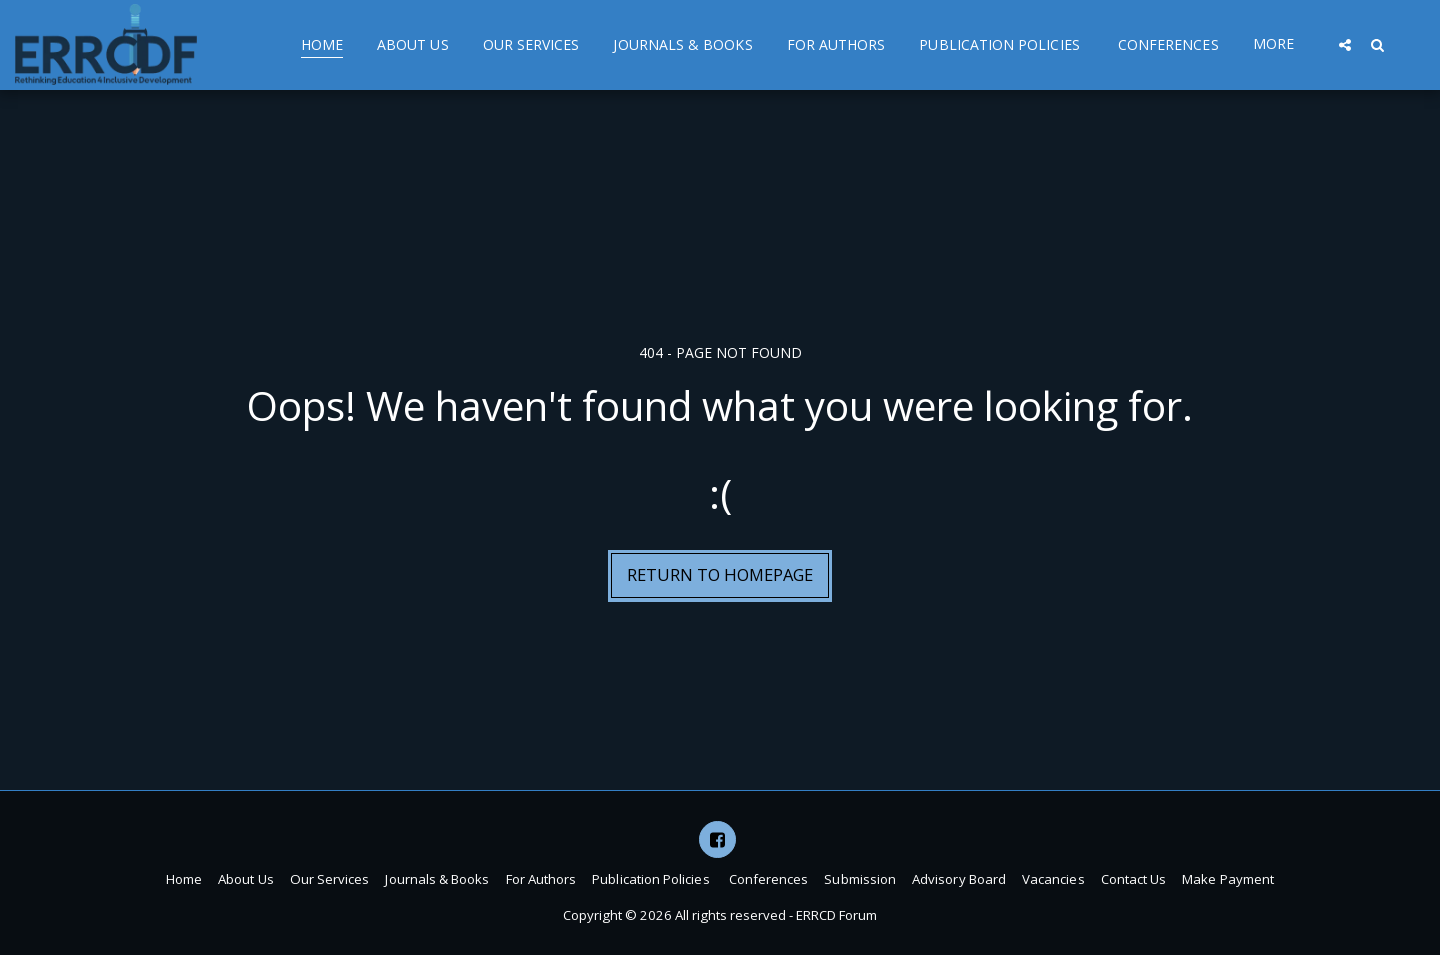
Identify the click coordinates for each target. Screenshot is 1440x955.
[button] (1345, 44)
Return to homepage (720, 574)
